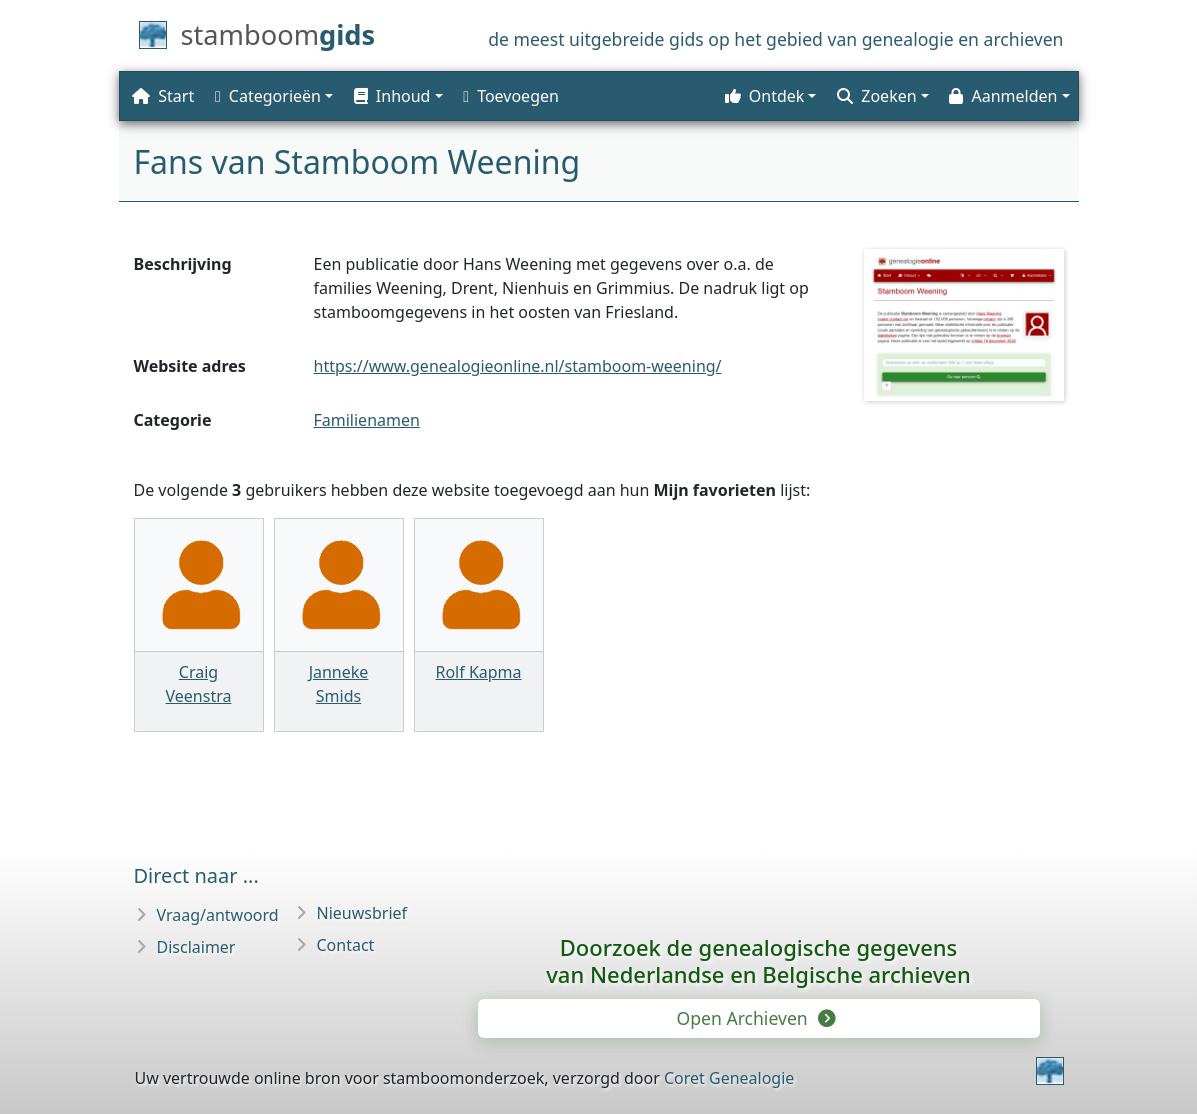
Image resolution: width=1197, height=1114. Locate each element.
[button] (395, 96)
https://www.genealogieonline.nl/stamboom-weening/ (518, 366)
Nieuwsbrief (362, 913)
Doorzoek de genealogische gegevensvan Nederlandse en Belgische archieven (758, 960)
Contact (346, 945)
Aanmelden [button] (1003, 96)
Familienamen (367, 420)
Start (163, 96)
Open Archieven (754, 1018)
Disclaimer (196, 947)
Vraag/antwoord (218, 915)
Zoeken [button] (876, 96)
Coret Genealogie (729, 1078)
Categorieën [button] (268, 96)
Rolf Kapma (478, 672)
